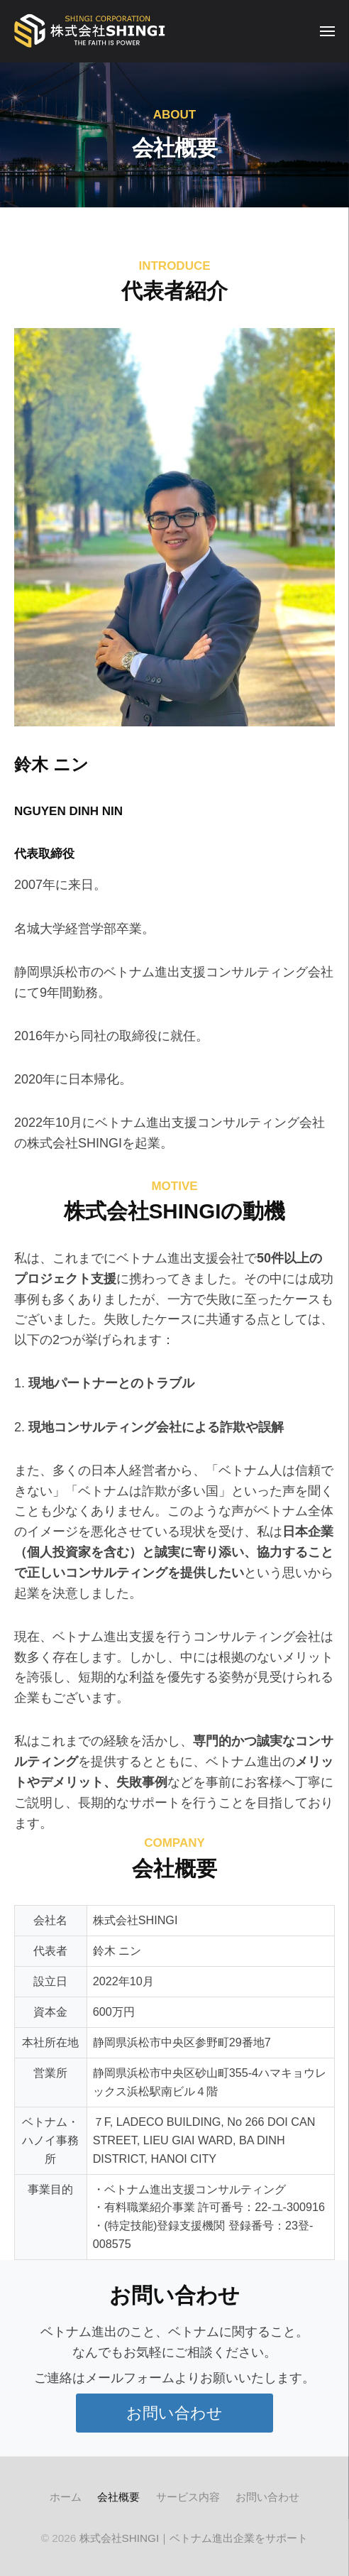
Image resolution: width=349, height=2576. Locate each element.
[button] (174, 2413)
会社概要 (118, 2497)
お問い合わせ (267, 2497)
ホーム (66, 2497)
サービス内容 (188, 2497)
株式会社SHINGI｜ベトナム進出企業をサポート (194, 2538)
